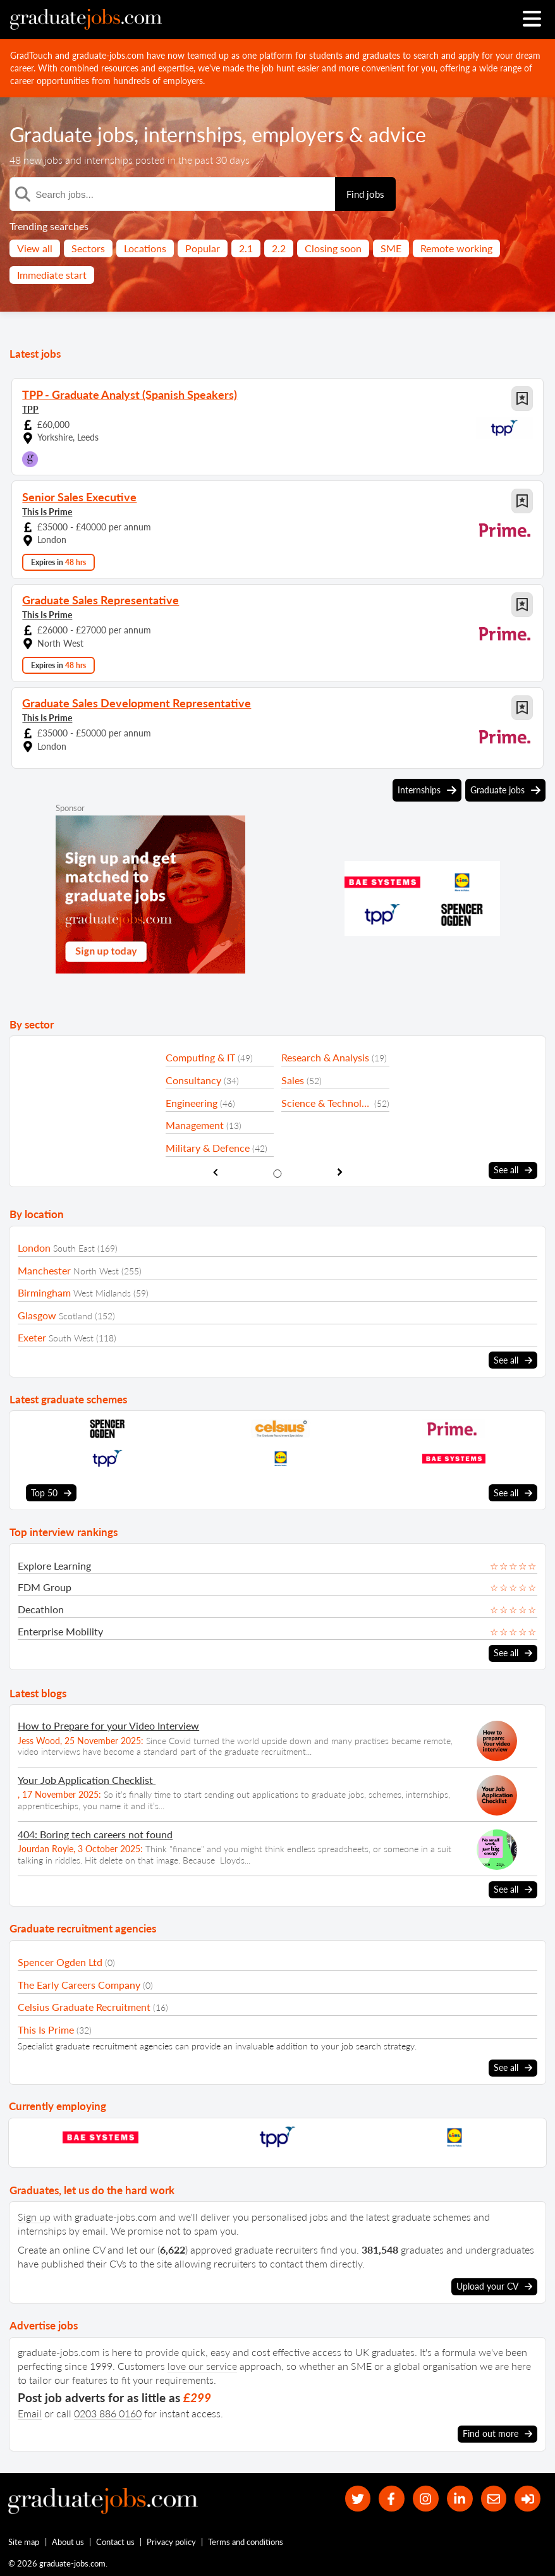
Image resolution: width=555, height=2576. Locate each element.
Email (30, 2413)
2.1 (246, 248)
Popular (202, 248)
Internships (427, 790)
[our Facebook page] (392, 2499)
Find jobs (365, 194)
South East (74, 1248)
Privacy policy (171, 2542)
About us (68, 2542)
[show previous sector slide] (215, 1172)
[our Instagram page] (426, 2499)
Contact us (115, 2542)
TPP (30, 409)
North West (96, 1271)
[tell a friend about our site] (494, 2499)
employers (298, 134)
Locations (145, 248)
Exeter (32, 1337)
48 (15, 160)
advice (397, 134)
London (34, 1248)
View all (34, 248)
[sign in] (527, 2499)
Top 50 (51, 1493)
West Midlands (102, 1293)
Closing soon (333, 248)
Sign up (34, 2217)
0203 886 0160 (108, 2413)
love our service (202, 2366)
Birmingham (44, 1292)
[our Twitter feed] (358, 2499)
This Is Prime (47, 511)
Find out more (497, 2433)
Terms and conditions (245, 2542)
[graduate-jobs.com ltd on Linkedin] (460, 2499)
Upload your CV (494, 2286)
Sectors (88, 248)
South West (71, 1338)
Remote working (456, 248)
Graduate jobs (71, 134)
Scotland (75, 1315)
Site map (23, 2542)
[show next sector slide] (340, 1172)
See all (513, 1170)
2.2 (279, 248)
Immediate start (52, 275)
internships (192, 134)
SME (391, 248)
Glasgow (37, 1315)
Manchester (44, 1270)
